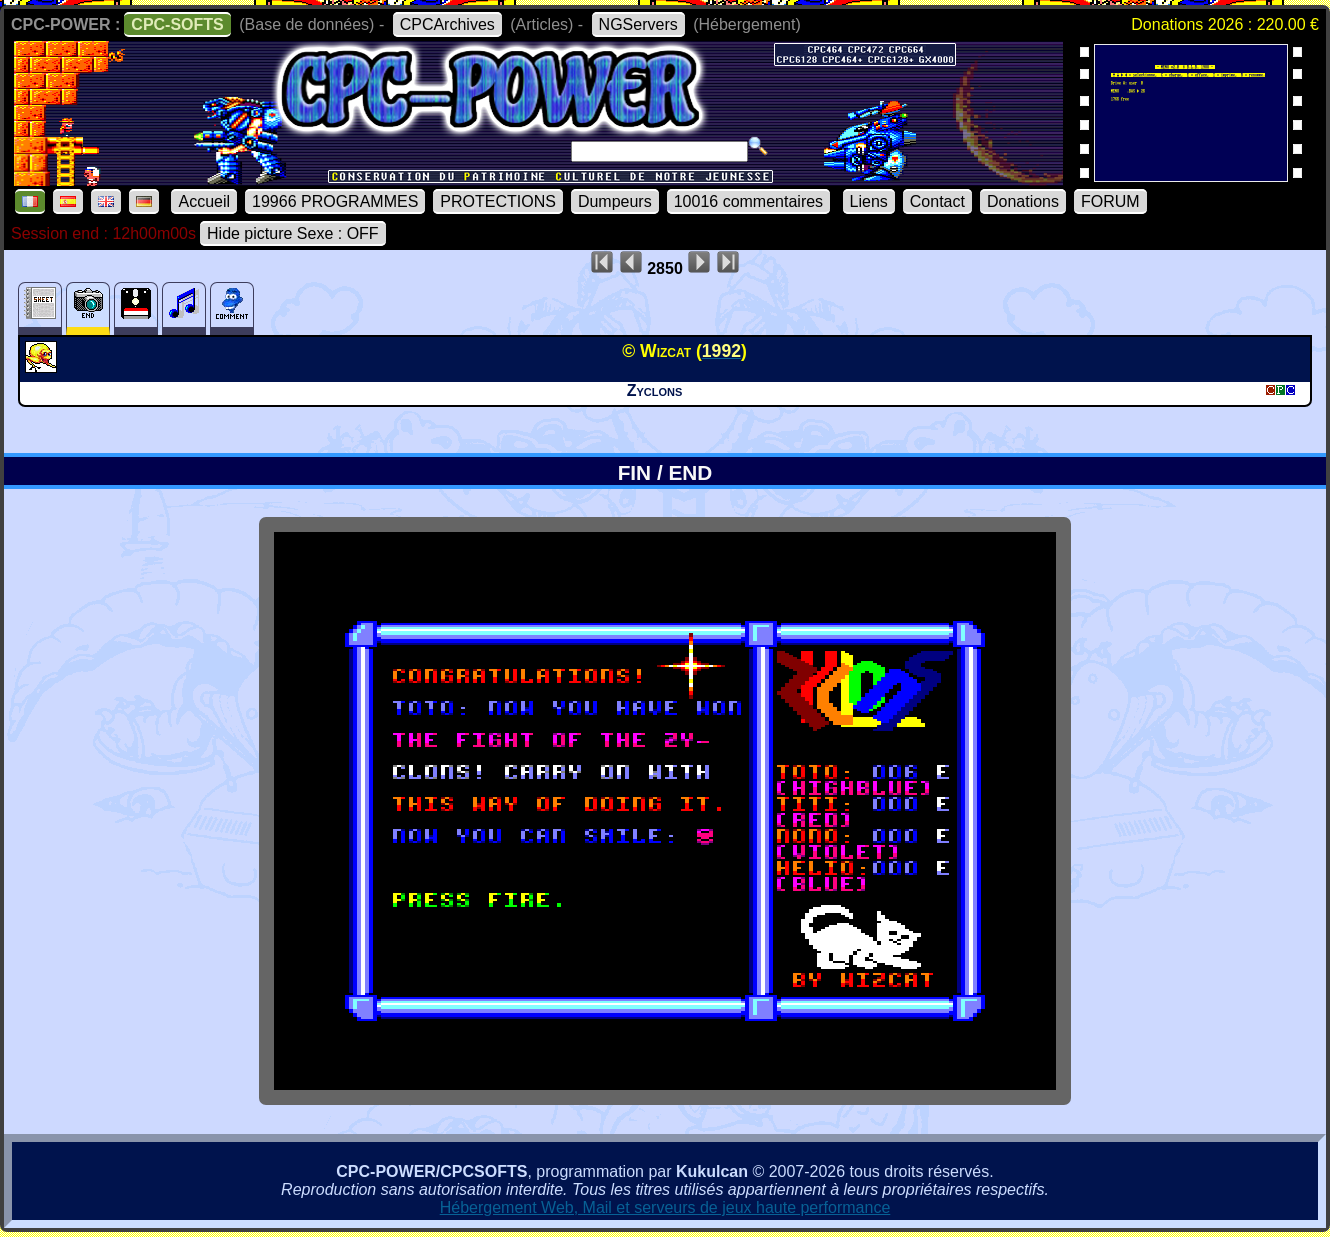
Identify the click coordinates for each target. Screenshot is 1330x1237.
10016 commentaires (748, 201)
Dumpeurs (615, 201)
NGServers (638, 24)
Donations (1023, 201)
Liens (869, 201)
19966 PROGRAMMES (335, 201)
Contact (937, 201)
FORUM (1110, 201)
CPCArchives (447, 24)
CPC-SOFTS (177, 24)
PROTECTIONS (498, 201)
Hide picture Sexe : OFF (293, 233)
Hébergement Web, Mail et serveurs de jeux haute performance (665, 1207)
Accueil (204, 201)
